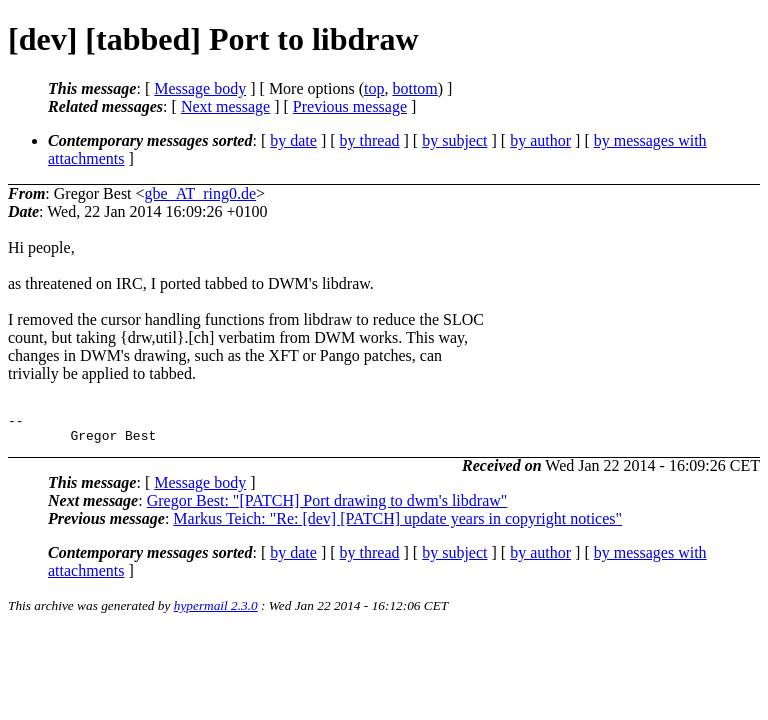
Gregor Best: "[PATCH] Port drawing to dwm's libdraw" (327, 506)
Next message (225, 106)
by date (293, 140)
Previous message (350, 106)
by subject (454, 140)
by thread (370, 140)
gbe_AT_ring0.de (201, 193)
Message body (200, 88)
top (374, 88)
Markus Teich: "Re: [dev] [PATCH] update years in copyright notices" (397, 524)
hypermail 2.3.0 (216, 611)
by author (540, 140)
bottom (414, 88)
